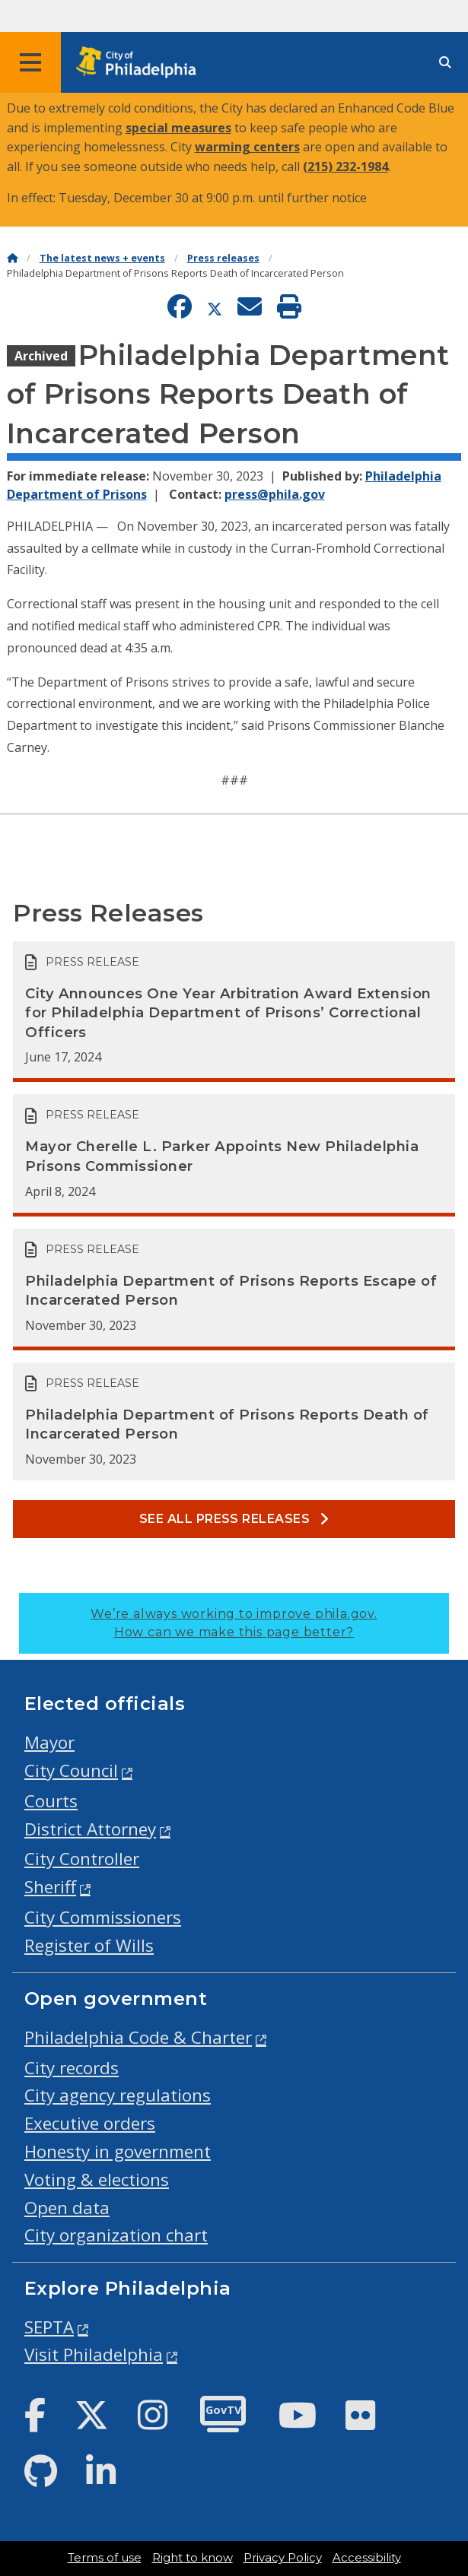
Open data (67, 2207)
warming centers (247, 146)
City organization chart (116, 2235)
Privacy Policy (283, 2558)
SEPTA (49, 2327)
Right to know (192, 2558)
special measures (178, 127)
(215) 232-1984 (345, 166)
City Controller (81, 1858)
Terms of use (105, 2558)
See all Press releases (234, 1519)
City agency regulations (117, 2095)
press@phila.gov (274, 494)
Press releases (223, 258)
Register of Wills (89, 1945)
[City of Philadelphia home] (140, 62)
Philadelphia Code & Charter (138, 2037)
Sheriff (50, 1887)
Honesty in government (117, 2151)
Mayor (49, 1742)
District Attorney (90, 1829)
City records (71, 2068)
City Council (71, 1770)
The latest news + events (102, 258)
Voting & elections (96, 2179)
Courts (51, 1801)
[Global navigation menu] (30, 62)
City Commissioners (102, 1917)
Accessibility (367, 2558)
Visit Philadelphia (93, 2354)
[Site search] (445, 62)
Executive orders (89, 2123)
